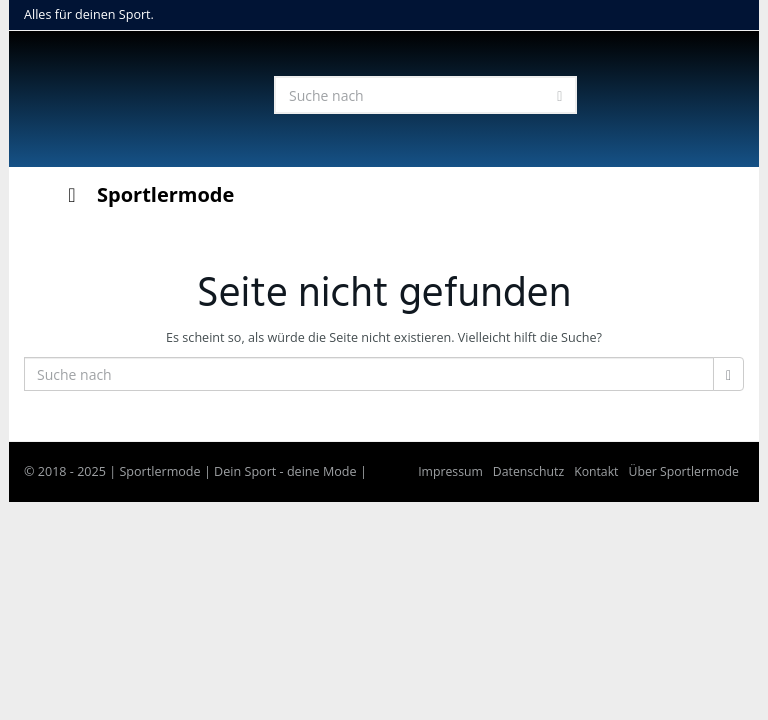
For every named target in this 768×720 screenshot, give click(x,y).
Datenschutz (528, 471)
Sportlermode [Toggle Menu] (146, 194)
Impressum (450, 471)
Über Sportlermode (683, 471)
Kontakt (596, 471)
